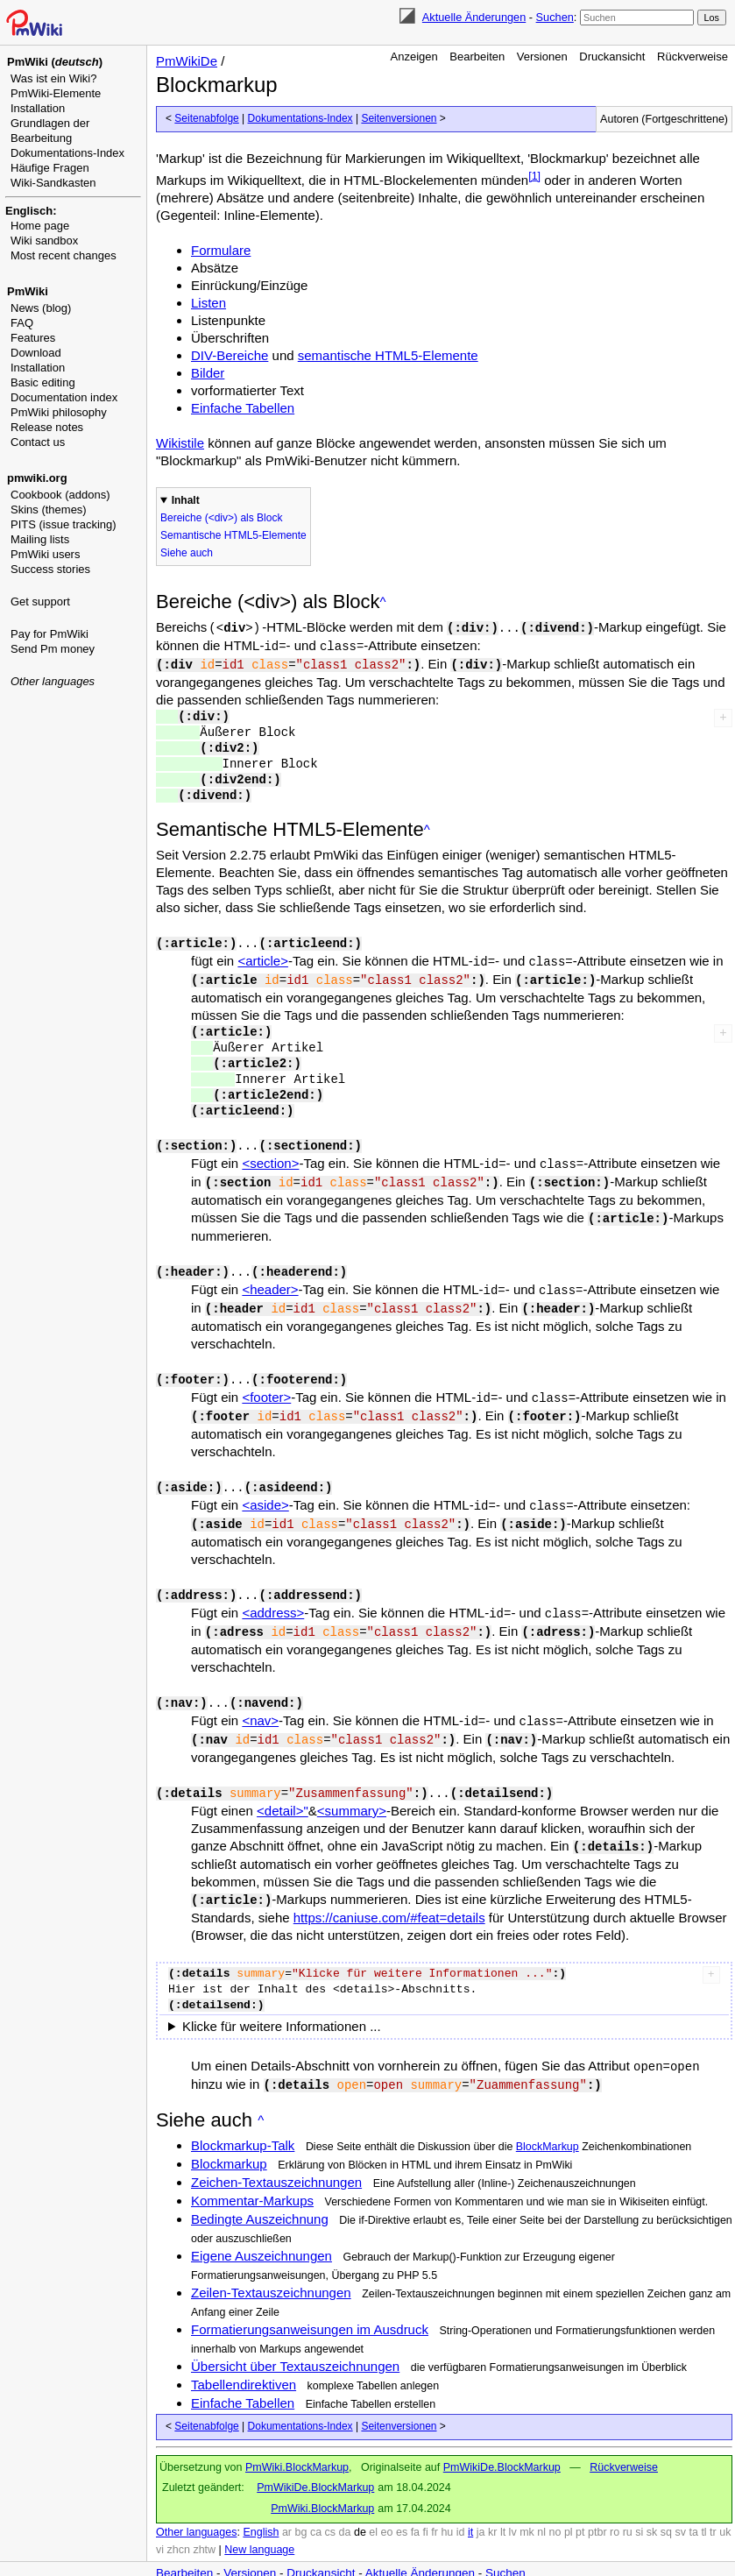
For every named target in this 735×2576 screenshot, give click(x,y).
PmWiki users (45, 554)
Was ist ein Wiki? (53, 78)
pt (580, 2506)
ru (628, 2506)
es (401, 2506)
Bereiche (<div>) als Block (221, 518)
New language (259, 2523)
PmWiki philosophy (59, 412)
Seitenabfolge (206, 118)
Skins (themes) (49, 509)
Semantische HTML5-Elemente (233, 535)
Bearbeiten (477, 56)
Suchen (555, 17)
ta (693, 2506)
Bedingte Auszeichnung (260, 2192)
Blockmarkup (229, 2137)
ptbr (597, 2506)
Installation (38, 108)
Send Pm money (53, 648)
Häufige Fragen (50, 167)
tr (713, 2506)
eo (387, 2506)
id (460, 2506)
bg (300, 2506)
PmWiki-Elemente (56, 93)
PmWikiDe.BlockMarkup (502, 2441)
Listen (208, 302)
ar (287, 2506)
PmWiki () (54, 61)
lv (513, 2506)
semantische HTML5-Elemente (388, 355)
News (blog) (41, 308)
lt (502, 2506)
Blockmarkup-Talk (242, 2119)
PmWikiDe (186, 60)
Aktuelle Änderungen (474, 17)
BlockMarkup (547, 2120)
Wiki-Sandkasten (53, 182)
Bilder (207, 372)
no (555, 2506)
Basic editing (43, 382)
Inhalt (186, 500)
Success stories (50, 569)
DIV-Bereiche (229, 355)
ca (316, 2506)
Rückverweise (692, 56)
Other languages (53, 681)
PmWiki (27, 291)
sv (680, 2506)
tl (703, 2506)
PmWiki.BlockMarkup (297, 2441)
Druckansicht (612, 56)
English (261, 2506)
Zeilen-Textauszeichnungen (271, 2266)
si (639, 2506)
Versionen (542, 56)
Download (36, 352)
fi (425, 2506)
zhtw (204, 2523)
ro (614, 2506)
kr (492, 2506)
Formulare (221, 250)
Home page (40, 225)
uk (725, 2506)
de (360, 2506)
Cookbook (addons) (60, 494)
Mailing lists (40, 539)
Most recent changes (64, 255)
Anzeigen (414, 56)
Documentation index (64, 397)
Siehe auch (186, 553)
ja (481, 2506)
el (373, 2506)
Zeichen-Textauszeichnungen (276, 2155)
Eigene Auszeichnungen (261, 2229)
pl (568, 2506)
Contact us (38, 442)
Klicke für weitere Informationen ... (281, 2001)
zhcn (178, 2523)
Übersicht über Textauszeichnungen (295, 2339)
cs (330, 2506)
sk (652, 2506)
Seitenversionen (398, 118)
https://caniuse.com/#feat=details (389, 1893)
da (345, 2506)
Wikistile (180, 442)
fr (434, 2506)
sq (666, 2506)
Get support (40, 601)
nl (541, 2506)
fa (415, 2506)
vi (160, 2523)
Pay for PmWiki (49, 633)
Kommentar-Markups (252, 2174)
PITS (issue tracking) (64, 524)
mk (526, 2506)
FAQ (22, 322)
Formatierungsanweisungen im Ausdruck (309, 2303)
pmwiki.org (37, 478)
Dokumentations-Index (67, 152)
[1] (534, 176)
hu (447, 2506)
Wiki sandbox (44, 240)
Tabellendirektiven (243, 2358)
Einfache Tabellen (242, 407)
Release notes (47, 427)
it (470, 2506)
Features (33, 337)
